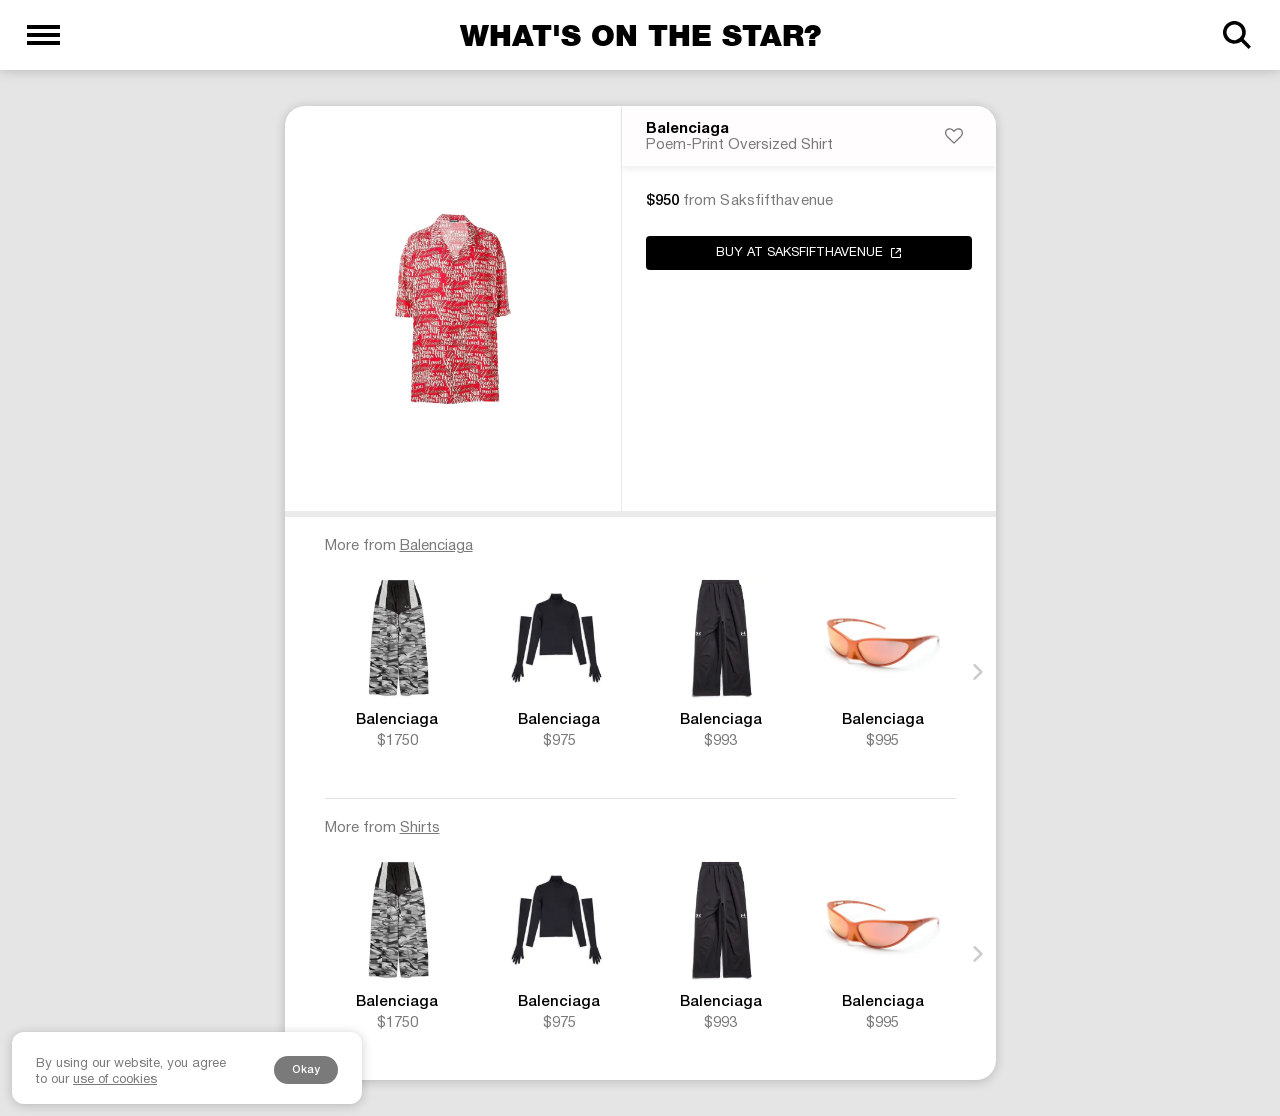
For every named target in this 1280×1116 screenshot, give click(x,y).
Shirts (420, 828)
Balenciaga (687, 129)
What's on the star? (640, 35)
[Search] (1236, 35)
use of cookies (115, 1080)
